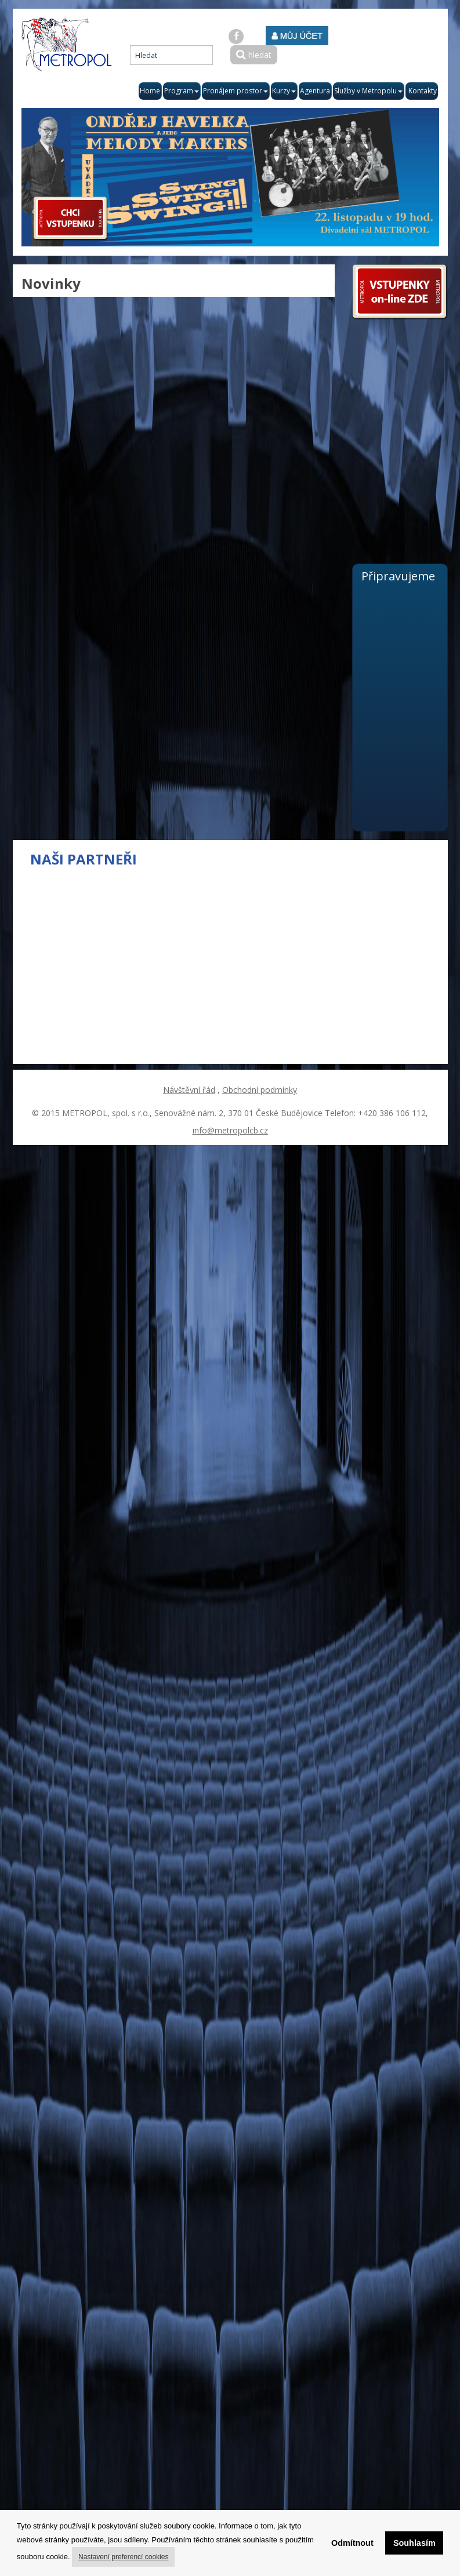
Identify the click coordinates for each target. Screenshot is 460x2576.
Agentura (315, 91)
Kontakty (422, 91)
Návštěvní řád (189, 1089)
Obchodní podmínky (259, 1089)
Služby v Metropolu (368, 91)
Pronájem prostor (235, 91)
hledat (253, 54)
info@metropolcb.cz (230, 1130)
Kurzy (284, 91)
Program (181, 91)
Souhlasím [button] (414, 2543)
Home (150, 91)
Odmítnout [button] (352, 2543)
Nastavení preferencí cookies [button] (123, 2557)
